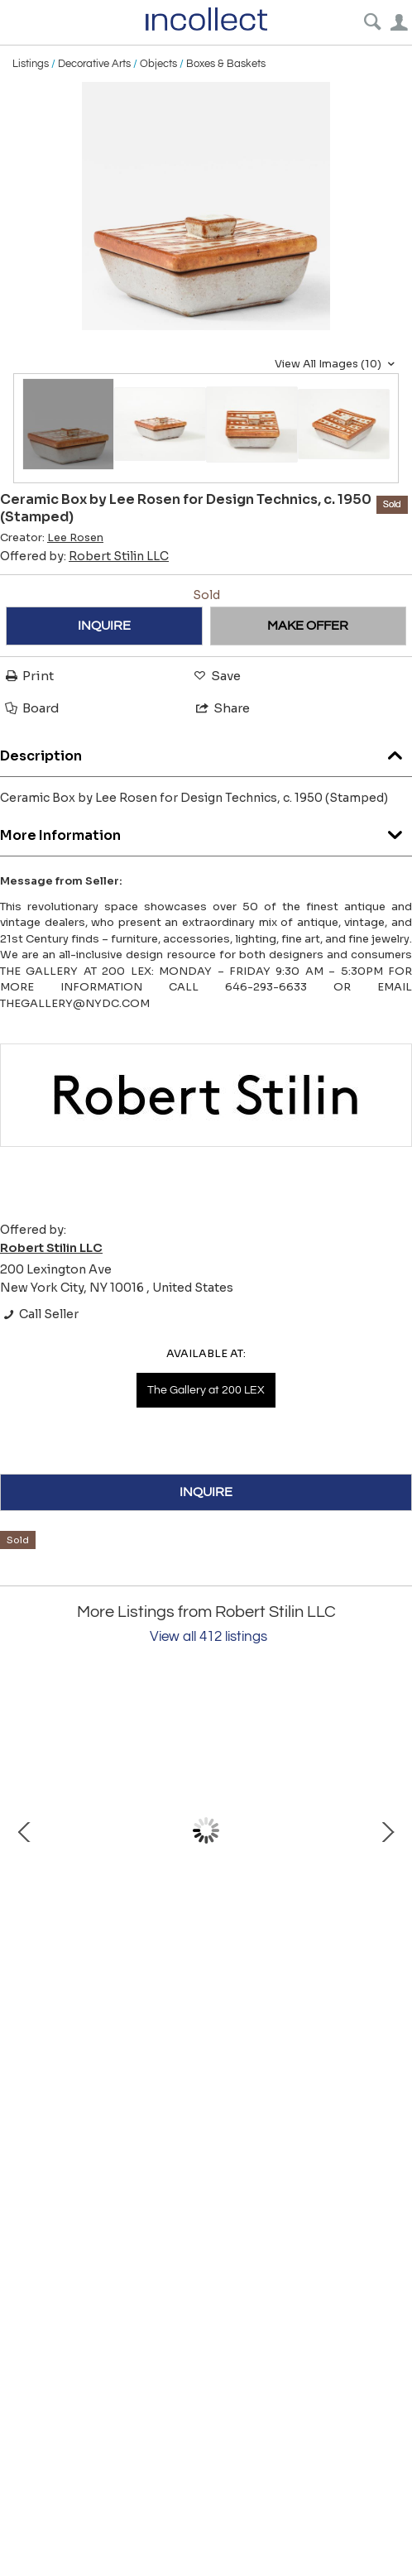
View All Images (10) (337, 364)
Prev (25, 1830)
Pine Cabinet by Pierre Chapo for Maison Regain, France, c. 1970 (198, 1974)
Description (206, 752)
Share (222, 708)
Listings (30, 64)
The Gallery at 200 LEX (206, 1390)
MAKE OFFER (307, 625)
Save (216, 676)
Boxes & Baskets (226, 64)
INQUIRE (104, 625)
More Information (206, 831)
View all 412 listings (208, 1636)
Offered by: (84, 556)
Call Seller (39, 1314)
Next (387, 1830)
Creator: (51, 537)
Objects (158, 64)
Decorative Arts (94, 64)
